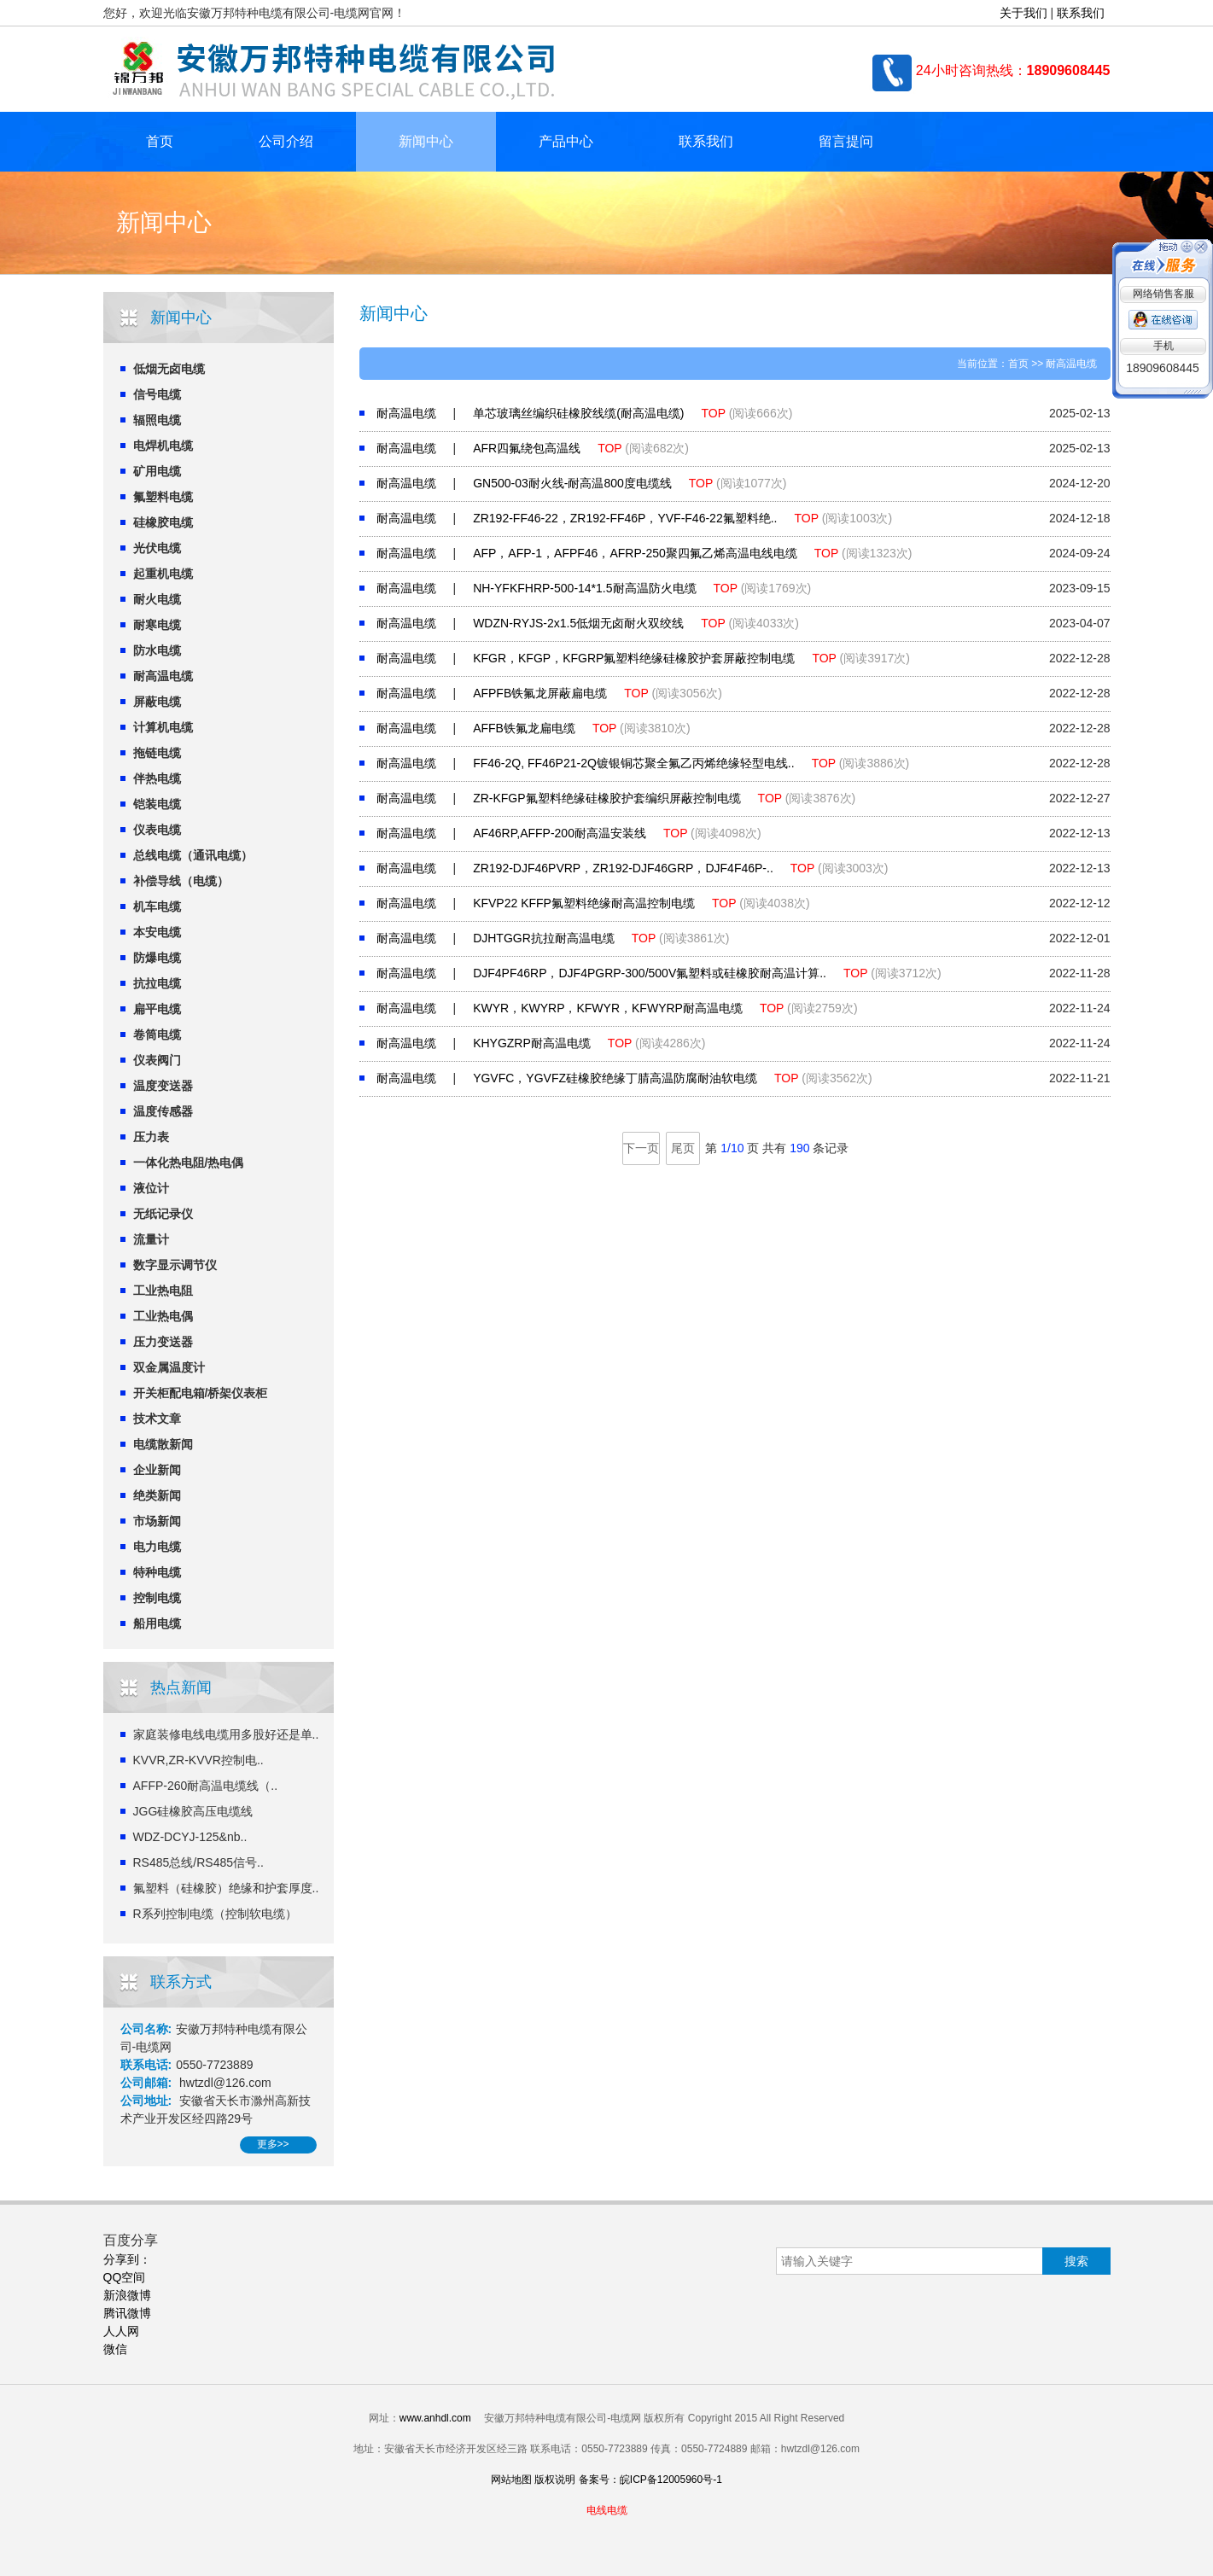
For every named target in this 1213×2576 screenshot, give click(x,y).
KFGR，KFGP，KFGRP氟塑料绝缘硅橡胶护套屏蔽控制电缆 (634, 658)
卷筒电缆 (157, 1034)
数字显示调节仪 (175, 1265)
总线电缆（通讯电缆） (193, 855)
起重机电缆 (163, 573)
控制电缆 (157, 1598)
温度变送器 (163, 1086)
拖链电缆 (157, 753)
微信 (115, 2349)
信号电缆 (157, 394)
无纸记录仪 (163, 1214)
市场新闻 (157, 1521)
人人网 (121, 2331)
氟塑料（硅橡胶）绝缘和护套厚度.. (226, 1888)
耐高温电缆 (163, 676)
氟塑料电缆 (163, 497)
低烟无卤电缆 (169, 369)
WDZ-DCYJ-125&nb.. (190, 1837)
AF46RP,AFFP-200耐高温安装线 (559, 833)
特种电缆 (157, 1572)
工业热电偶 (163, 1316)
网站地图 (511, 2480)
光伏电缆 (157, 548)
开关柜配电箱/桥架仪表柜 (200, 1393)
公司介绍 (286, 141)
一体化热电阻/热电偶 (188, 1162)
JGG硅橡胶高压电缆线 (193, 1811)
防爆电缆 (157, 958)
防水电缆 (157, 650)
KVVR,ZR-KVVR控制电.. (198, 1760)
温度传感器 (163, 1111)
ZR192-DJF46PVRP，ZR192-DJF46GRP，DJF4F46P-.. (623, 868)
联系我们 (1081, 13)
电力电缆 (157, 1546)
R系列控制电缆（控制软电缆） (215, 1913)
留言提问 (846, 141)
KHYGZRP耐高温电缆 (532, 1043)
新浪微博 (127, 2295)
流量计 (151, 1239)
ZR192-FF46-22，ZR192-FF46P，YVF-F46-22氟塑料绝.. (625, 518)
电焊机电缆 (163, 445)
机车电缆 (157, 906)
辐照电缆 (157, 420)
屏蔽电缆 (157, 701)
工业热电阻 (163, 1290)
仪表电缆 (157, 829)
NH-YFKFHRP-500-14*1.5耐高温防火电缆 (584, 588)
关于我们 (1023, 13)
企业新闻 (157, 1470)
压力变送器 (163, 1342)
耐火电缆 (157, 599)
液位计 (151, 1188)
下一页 (641, 1148)
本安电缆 (157, 932)
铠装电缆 (157, 804)
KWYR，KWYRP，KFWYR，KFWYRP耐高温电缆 (608, 1008)
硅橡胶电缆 (163, 522)
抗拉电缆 (157, 983)
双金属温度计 (169, 1367)
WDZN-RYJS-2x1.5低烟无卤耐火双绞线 (578, 623)
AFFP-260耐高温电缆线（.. (205, 1785)
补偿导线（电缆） (181, 881)
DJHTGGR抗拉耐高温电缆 (544, 938)
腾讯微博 (127, 2313)
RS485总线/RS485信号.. (198, 1862)
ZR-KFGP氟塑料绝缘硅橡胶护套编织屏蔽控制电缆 (606, 798)
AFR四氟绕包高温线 (526, 448)
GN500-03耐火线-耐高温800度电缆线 (572, 483)
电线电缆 (606, 2510)
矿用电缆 (157, 471)
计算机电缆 (163, 727)
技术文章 (157, 1418)
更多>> (273, 2144)
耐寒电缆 (157, 625)
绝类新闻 (157, 1495)
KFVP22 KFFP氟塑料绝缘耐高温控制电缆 (584, 903)
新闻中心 (426, 141)
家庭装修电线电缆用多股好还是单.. (226, 1734)
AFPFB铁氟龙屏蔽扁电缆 (540, 693)
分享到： (127, 2259)
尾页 (683, 1148)
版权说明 (554, 2480)
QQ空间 (124, 2277)
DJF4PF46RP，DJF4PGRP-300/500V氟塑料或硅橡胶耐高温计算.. (649, 973)
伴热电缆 (157, 778)
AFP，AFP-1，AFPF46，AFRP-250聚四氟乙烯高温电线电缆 (635, 553)
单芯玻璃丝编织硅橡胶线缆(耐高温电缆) (578, 413)
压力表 (151, 1137)
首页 (159, 141)
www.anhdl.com (435, 2418)
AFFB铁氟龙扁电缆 (524, 728)
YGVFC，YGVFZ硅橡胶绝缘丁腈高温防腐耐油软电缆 (615, 1078)
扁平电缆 (157, 1009)
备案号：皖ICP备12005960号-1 (650, 2480)
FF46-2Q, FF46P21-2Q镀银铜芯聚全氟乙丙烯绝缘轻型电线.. (634, 763)
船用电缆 (157, 1623)
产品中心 (566, 141)
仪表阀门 (157, 1060)
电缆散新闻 (163, 1444)
